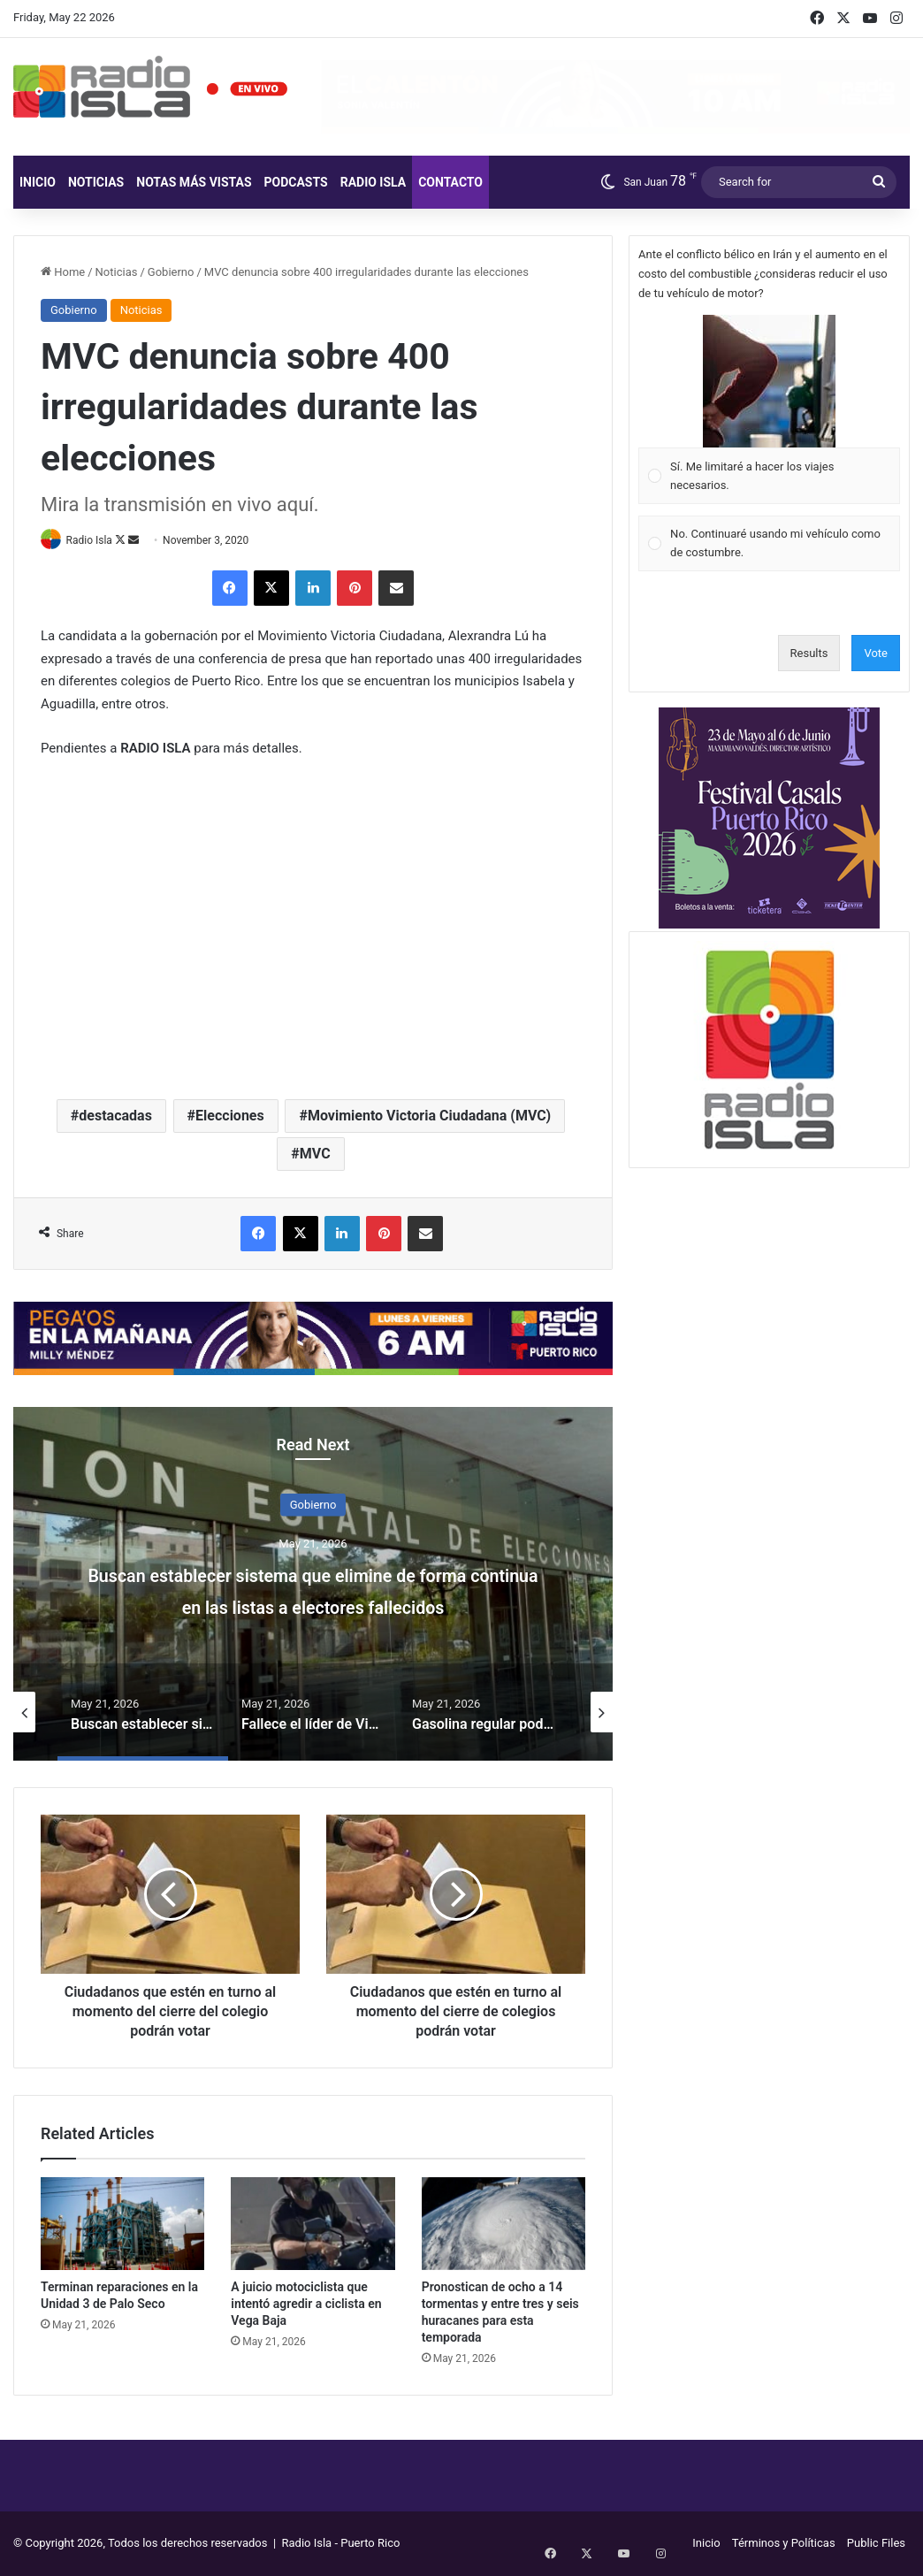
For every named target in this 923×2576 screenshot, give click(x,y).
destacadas (115, 1116)
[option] (313, 1585)
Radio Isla (373, 182)
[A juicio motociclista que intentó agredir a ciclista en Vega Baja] (312, 2224)
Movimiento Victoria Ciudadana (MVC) (429, 1116)
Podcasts (296, 182)
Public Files (876, 2543)
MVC (315, 1154)
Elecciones (229, 1116)
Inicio (37, 182)
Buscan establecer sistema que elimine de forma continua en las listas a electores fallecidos (312, 1605)
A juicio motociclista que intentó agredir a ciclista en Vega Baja (306, 2304)
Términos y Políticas (783, 2543)
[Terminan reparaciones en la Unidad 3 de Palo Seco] (122, 2224)
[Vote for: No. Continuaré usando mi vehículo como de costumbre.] (769, 543)
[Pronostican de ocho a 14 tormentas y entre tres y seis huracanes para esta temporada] (503, 2224)
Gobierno (171, 272)
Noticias (96, 182)
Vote (876, 653)
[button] (769, 381)
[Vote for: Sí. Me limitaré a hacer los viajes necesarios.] (769, 410)
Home (63, 272)
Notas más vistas (193, 182)
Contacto (450, 182)
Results (809, 653)
